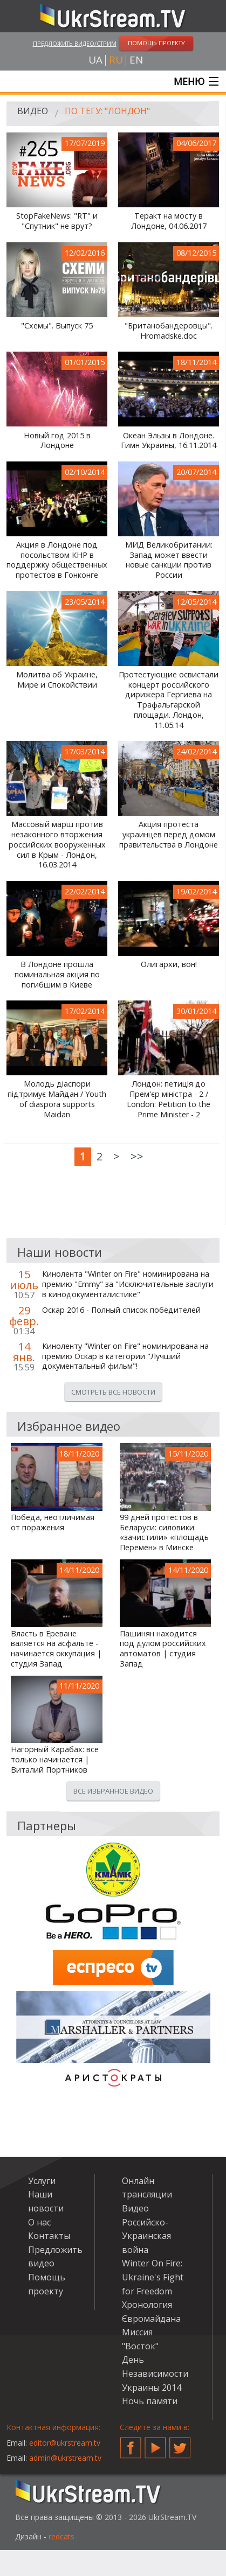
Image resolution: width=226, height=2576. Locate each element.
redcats (61, 2536)
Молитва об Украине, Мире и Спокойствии (57, 680)
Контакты (49, 2236)
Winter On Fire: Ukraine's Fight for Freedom (152, 2277)
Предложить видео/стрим (75, 43)
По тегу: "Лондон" (107, 111)
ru (116, 60)
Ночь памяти (149, 2401)
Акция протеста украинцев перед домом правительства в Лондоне (168, 834)
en (136, 60)
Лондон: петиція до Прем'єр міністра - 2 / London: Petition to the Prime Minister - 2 (168, 1099)
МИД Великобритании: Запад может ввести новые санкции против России (169, 560)
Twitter (180, 2443)
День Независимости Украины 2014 (155, 2373)
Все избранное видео (113, 1791)
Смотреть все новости (113, 1392)
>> (137, 1156)
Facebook (130, 2443)
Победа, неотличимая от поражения (52, 1522)
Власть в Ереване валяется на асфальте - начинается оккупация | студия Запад (56, 1649)
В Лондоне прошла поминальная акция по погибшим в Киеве (57, 974)
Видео (32, 111)
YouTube (155, 2443)
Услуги (42, 2181)
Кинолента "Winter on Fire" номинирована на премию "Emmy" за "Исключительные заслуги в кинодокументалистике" (128, 1284)
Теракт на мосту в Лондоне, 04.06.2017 (169, 221)
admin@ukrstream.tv (65, 2458)
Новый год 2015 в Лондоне (57, 441)
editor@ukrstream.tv (64, 2443)
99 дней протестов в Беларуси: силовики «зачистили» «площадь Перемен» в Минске (164, 1532)
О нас (39, 2222)
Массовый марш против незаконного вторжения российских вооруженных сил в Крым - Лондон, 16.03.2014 (57, 845)
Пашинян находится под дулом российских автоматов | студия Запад (163, 1649)
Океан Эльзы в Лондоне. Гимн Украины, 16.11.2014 (168, 441)
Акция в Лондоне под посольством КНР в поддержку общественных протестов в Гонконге (56, 560)
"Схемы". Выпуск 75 (57, 326)
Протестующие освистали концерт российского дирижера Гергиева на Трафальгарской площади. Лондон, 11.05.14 (168, 700)
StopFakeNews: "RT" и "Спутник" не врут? (57, 221)
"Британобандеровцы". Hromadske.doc (169, 331)
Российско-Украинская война (146, 2236)
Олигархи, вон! (169, 964)
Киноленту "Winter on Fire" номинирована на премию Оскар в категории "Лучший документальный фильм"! (125, 1356)
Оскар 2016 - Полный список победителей (121, 1310)
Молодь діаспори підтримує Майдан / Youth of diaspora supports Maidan (57, 1099)
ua (95, 60)
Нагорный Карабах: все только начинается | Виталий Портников (55, 1759)
